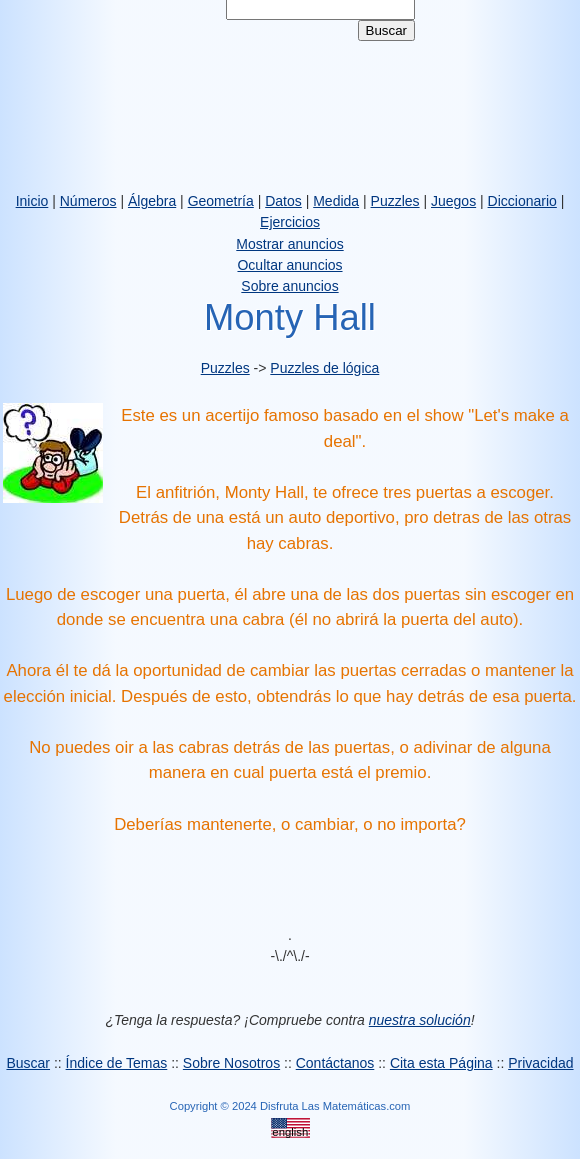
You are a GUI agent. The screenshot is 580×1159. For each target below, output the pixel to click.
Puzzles (395, 201)
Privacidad (540, 1063)
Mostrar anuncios (289, 244)
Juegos (453, 201)
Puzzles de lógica (324, 368)
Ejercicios (290, 222)
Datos (283, 201)
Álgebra (152, 201)
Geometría (221, 201)
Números (88, 201)
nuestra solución (420, 1020)
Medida (336, 201)
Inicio (32, 201)
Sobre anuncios (289, 286)
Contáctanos (335, 1063)
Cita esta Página (441, 1063)
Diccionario (522, 201)
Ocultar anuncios (289, 265)
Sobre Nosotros (231, 1063)
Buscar (28, 1063)
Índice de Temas (117, 1063)
